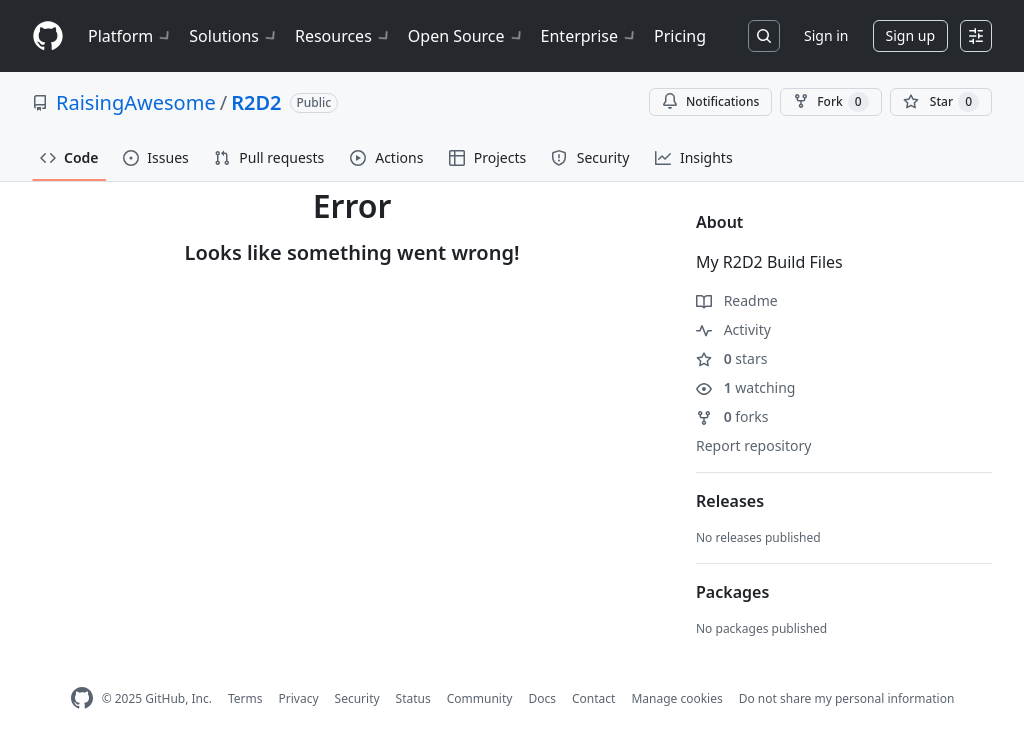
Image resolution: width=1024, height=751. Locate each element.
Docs (542, 698)
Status (413, 698)
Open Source (466, 36)
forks (732, 416)
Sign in (826, 35)
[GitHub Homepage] (82, 698)
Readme (737, 300)
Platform (130, 36)
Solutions (234, 36)
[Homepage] (48, 36)
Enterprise (589, 36)
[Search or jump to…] (764, 36)
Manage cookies (676, 698)
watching (745, 387)
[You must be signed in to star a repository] (941, 102)
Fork (830, 102)
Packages (732, 592)
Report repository (753, 445)
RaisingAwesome (136, 102)
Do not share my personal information (847, 698)
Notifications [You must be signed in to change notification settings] (710, 101)
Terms (245, 698)
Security (357, 698)
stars (731, 358)
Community (480, 698)
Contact (593, 698)
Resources (343, 36)
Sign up (910, 35)
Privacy (299, 698)
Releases (730, 501)
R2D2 (256, 102)
